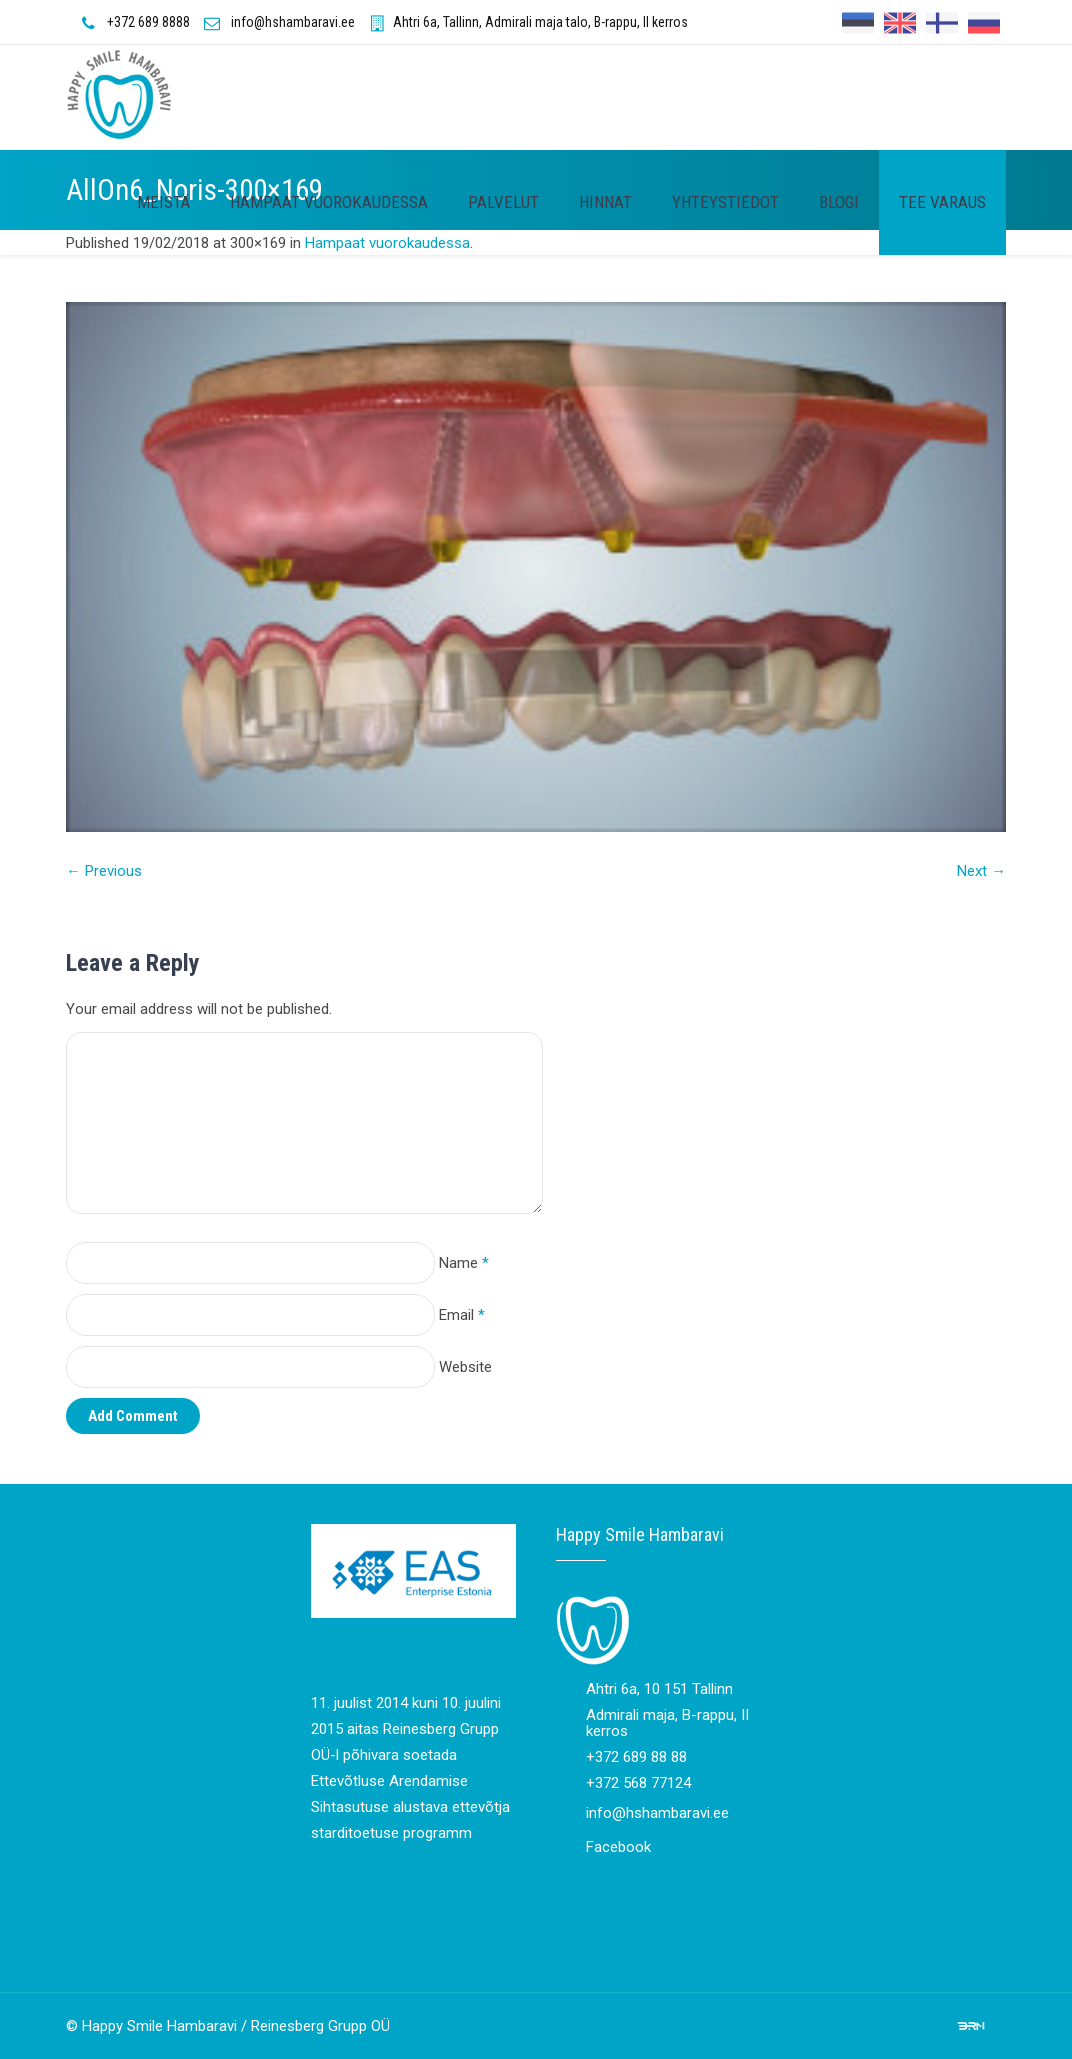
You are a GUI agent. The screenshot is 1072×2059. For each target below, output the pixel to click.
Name (464, 1263)
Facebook (618, 1847)
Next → (981, 871)
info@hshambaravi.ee (293, 22)
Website (465, 1367)
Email (462, 1315)
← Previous (104, 871)
